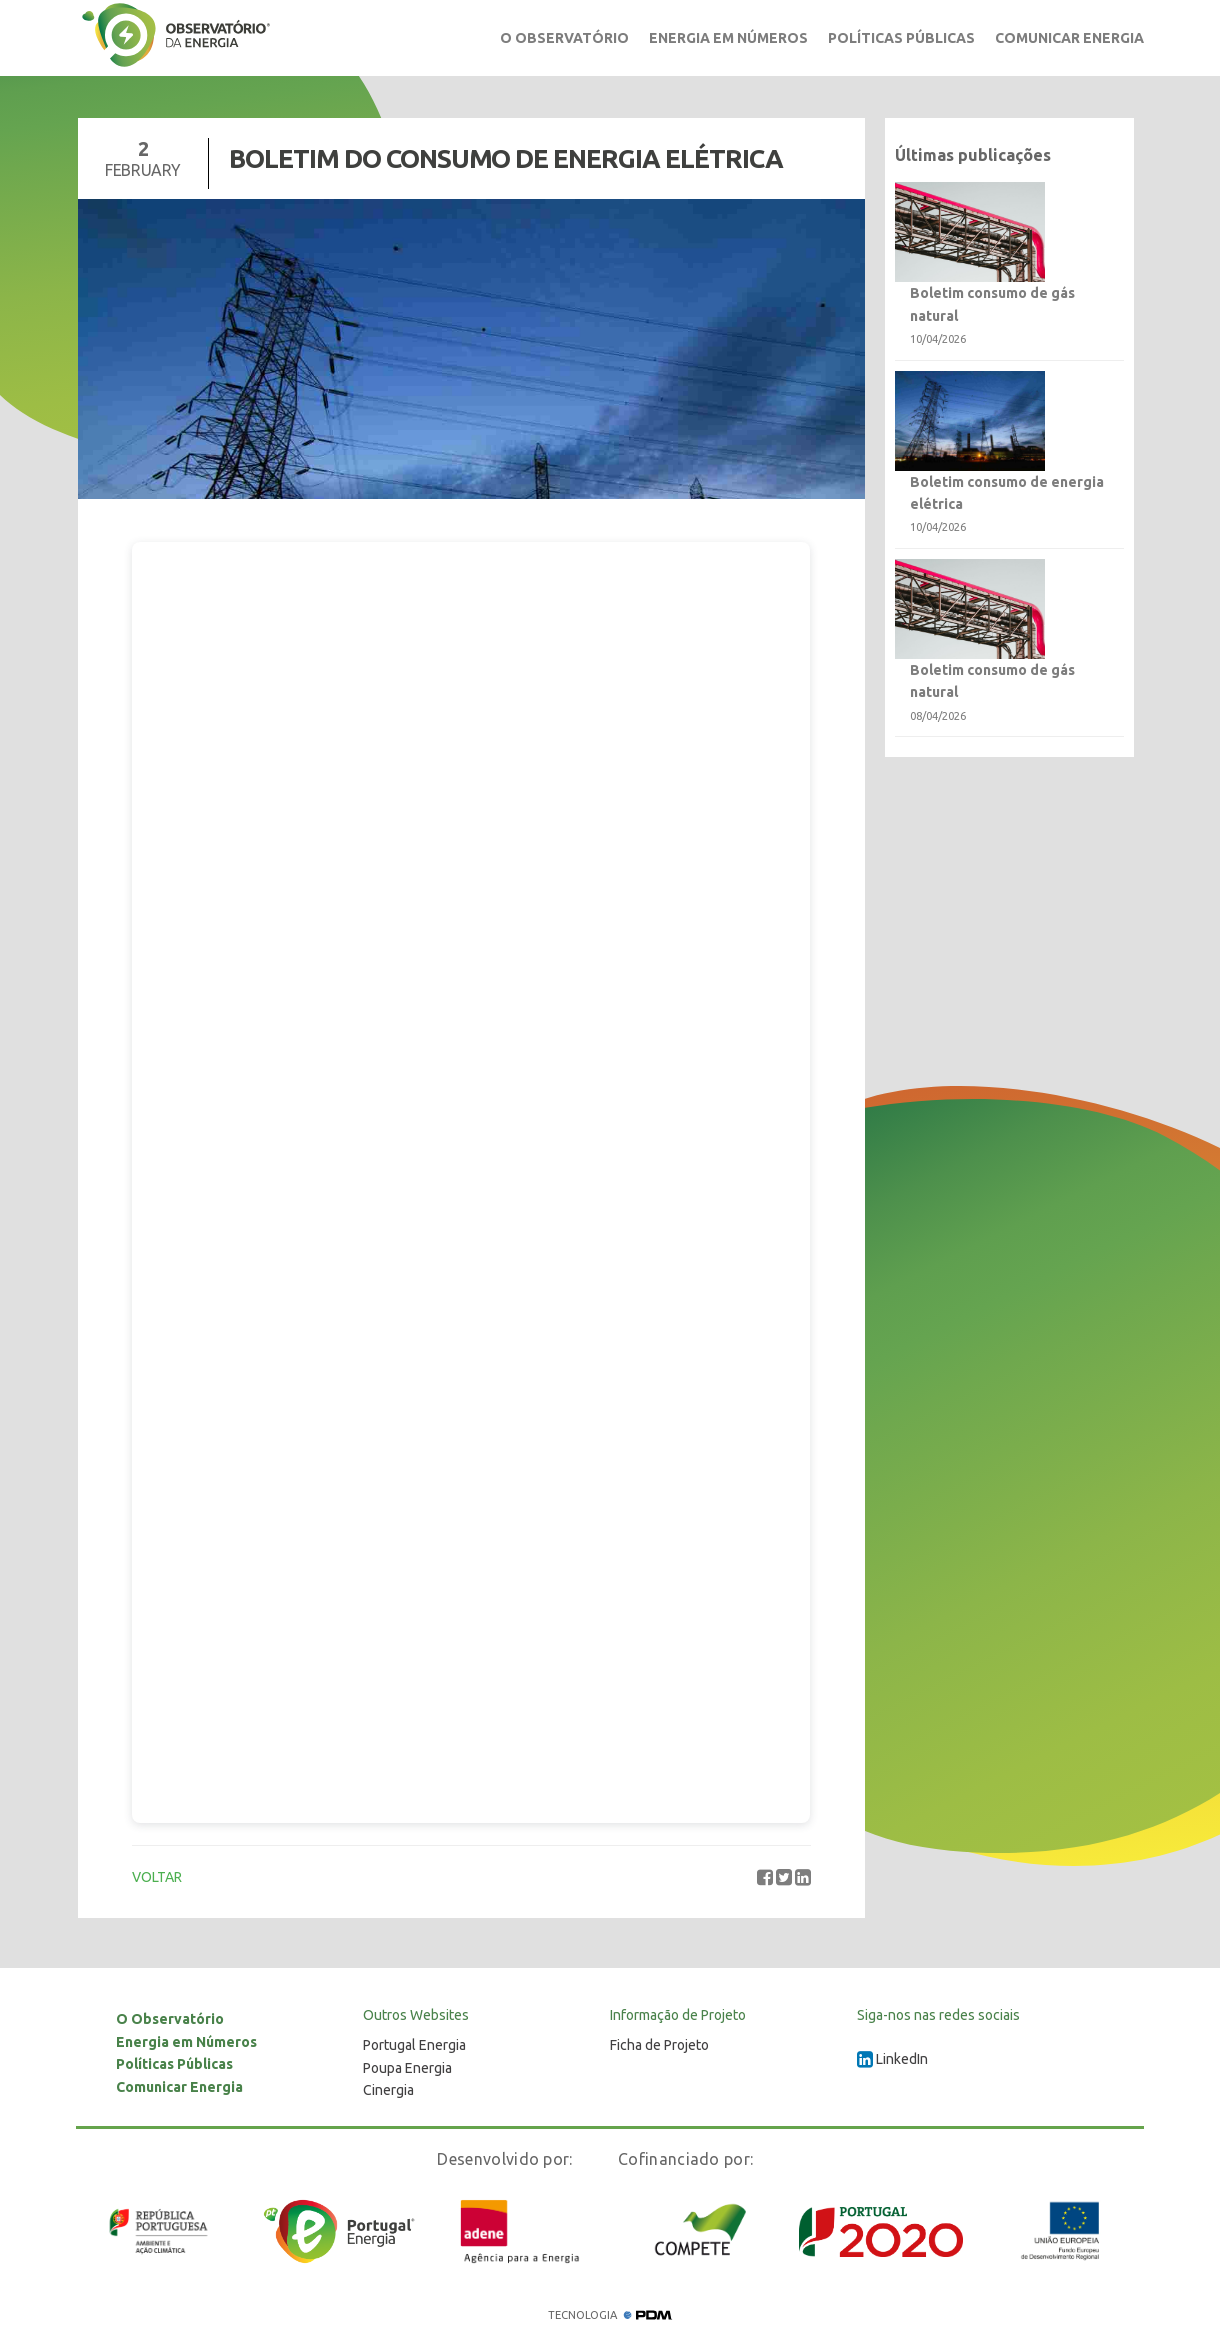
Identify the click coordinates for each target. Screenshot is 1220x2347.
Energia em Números (728, 38)
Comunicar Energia (1069, 38)
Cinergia (388, 2090)
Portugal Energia (414, 2045)
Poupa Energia (407, 2068)
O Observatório (564, 38)
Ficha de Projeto (659, 2045)
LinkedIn (892, 2059)
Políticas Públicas (901, 38)
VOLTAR (157, 1877)
